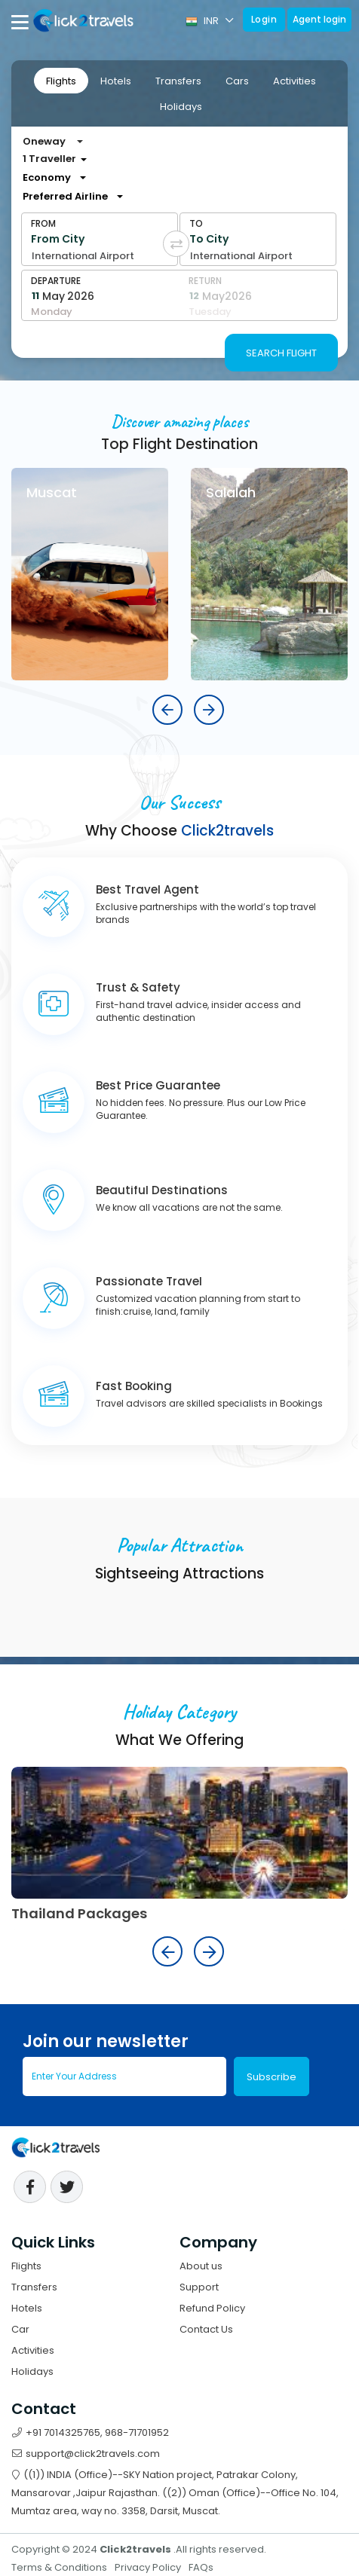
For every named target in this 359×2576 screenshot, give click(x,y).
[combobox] (69, 196)
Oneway (44, 141)
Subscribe (271, 2077)
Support (199, 2287)
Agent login (319, 19)
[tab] (61, 80)
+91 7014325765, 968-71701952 (90, 2432)
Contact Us (206, 2329)
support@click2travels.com (86, 2453)
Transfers (178, 81)
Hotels (115, 81)
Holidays (181, 106)
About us (201, 2266)
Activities (294, 81)
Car (20, 2329)
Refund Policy (212, 2308)
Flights (61, 81)
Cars (237, 81)
